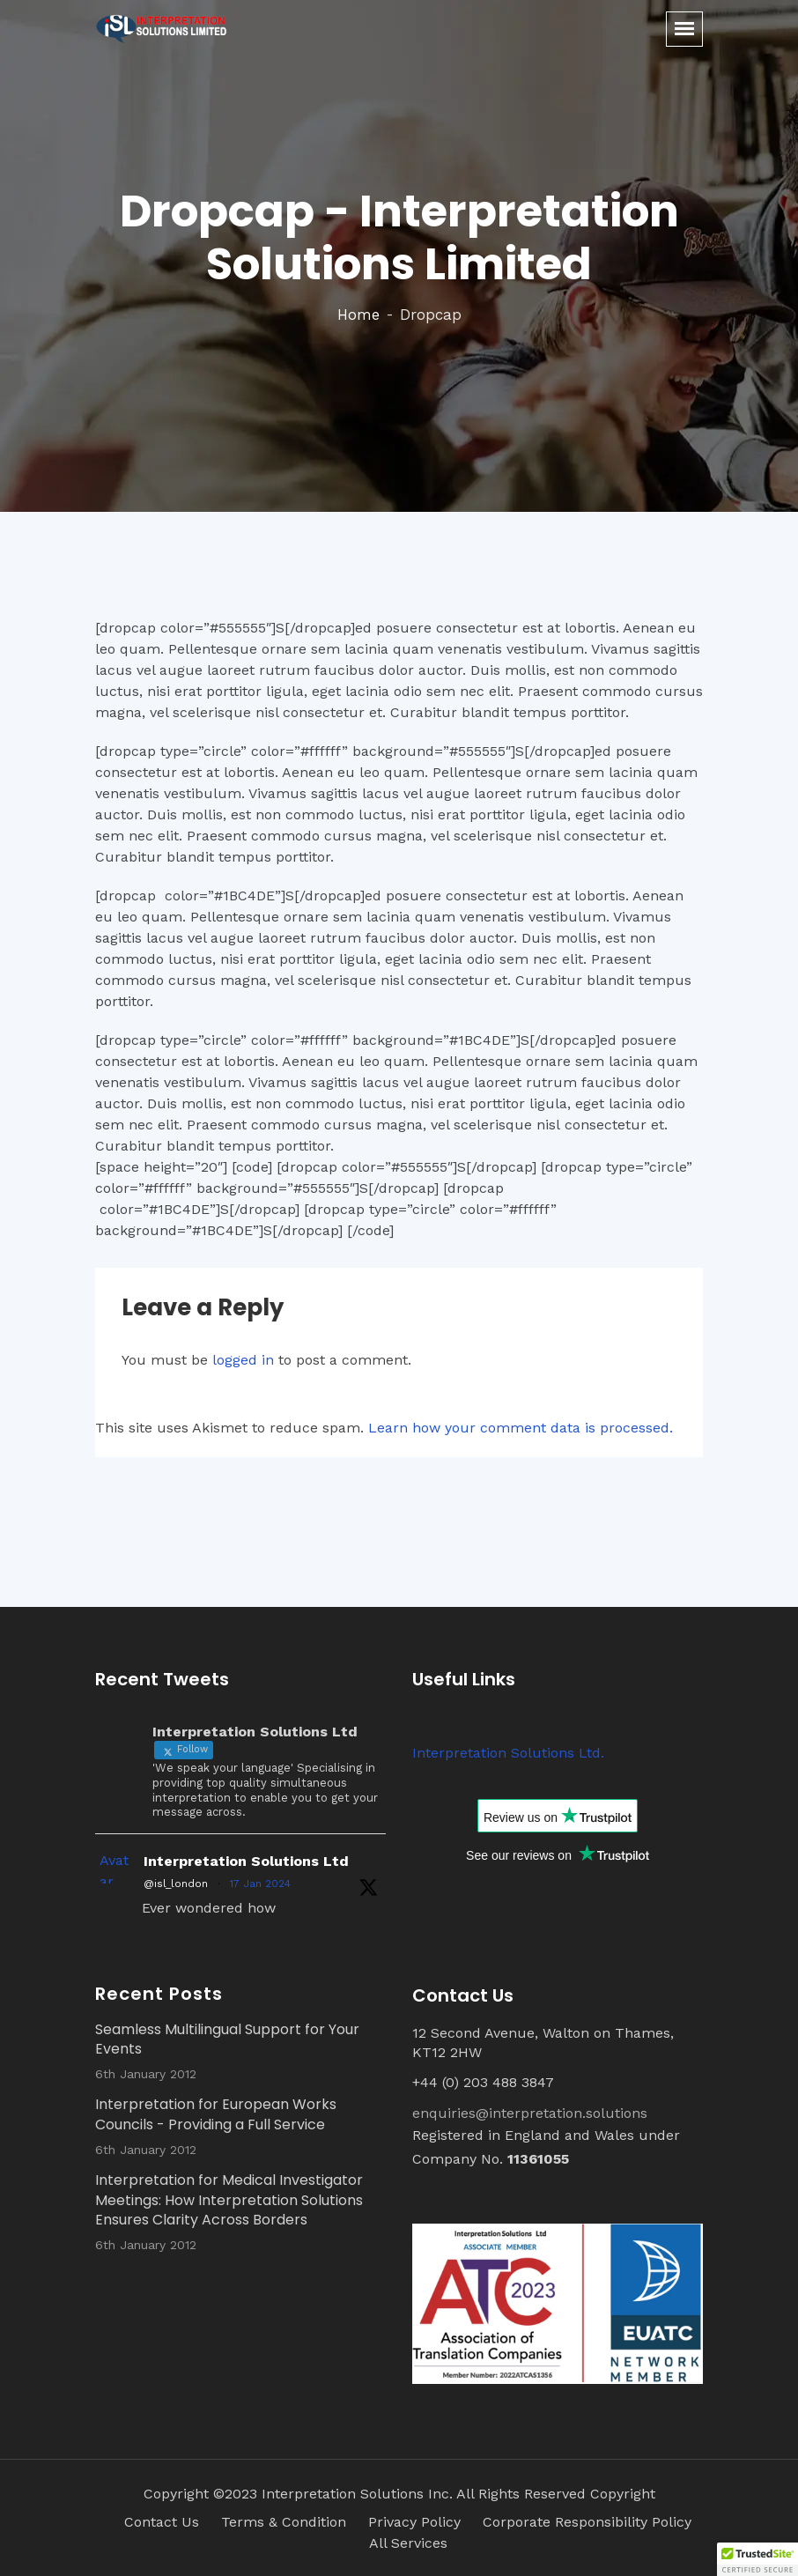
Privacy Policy (414, 2521)
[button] (757, 2559)
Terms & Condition (283, 2521)
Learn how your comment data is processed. (520, 1427)
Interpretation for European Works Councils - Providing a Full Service (215, 2114)
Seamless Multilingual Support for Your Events (227, 2039)
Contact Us (161, 2521)
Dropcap (431, 314)
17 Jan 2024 (260, 1883)
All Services (408, 2543)
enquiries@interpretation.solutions (529, 2113)
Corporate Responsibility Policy (587, 2521)
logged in (243, 1359)
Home (358, 314)
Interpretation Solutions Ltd (246, 1861)
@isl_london (176, 1883)
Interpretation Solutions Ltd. (508, 1752)
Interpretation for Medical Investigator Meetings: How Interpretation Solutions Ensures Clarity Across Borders (229, 2200)
